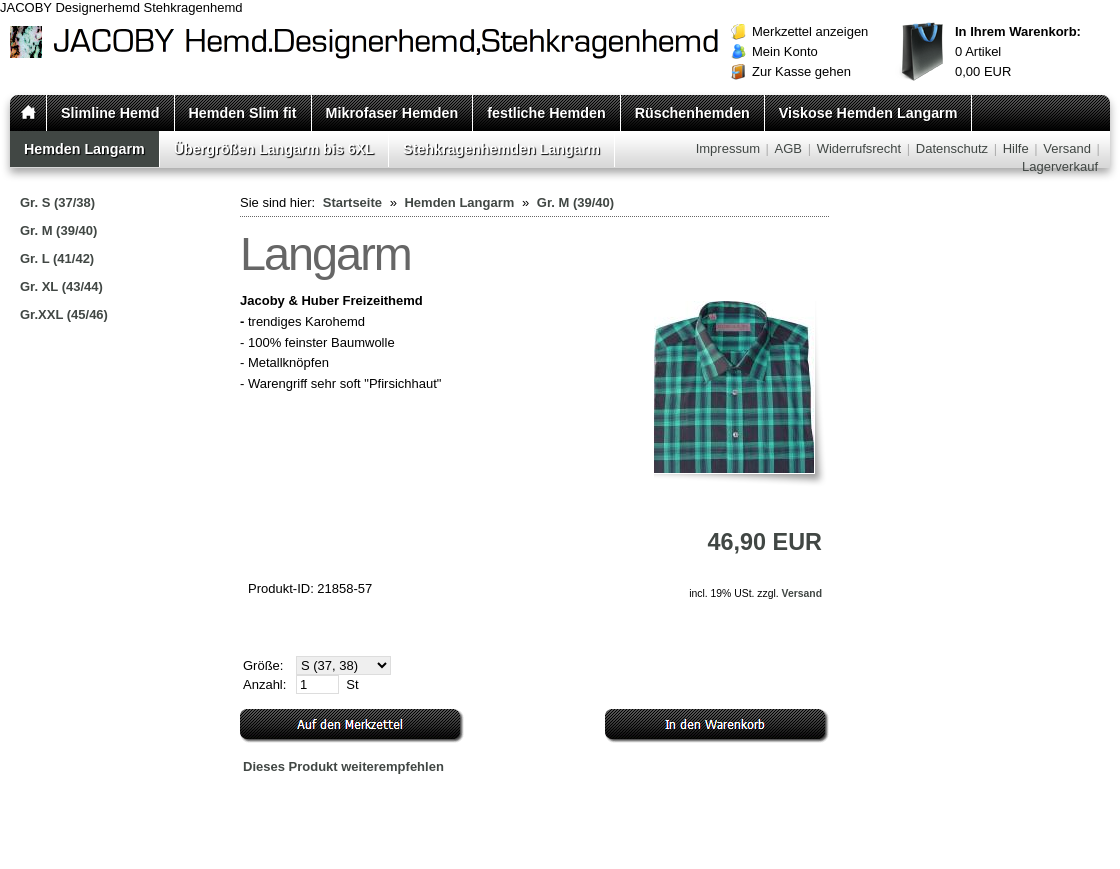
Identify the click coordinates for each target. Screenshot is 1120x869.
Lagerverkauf (1060, 166)
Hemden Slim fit (243, 113)
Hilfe (1016, 148)
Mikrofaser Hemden (392, 113)
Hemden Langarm (84, 149)
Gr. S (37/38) (57, 202)
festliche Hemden (546, 113)
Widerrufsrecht (859, 148)
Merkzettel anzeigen (810, 31)
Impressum (728, 148)
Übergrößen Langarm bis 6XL (274, 149)
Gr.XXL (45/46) (64, 314)
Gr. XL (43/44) (61, 286)
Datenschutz (952, 148)
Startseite (352, 202)
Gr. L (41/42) (57, 258)
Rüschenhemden (692, 113)
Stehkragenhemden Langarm (501, 149)
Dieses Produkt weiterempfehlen (343, 766)
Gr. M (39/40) (58, 230)
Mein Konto (785, 51)
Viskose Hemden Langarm (868, 113)
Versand (1067, 148)
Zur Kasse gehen (801, 71)
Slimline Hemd (110, 113)
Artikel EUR (1018, 51)
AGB (788, 148)
